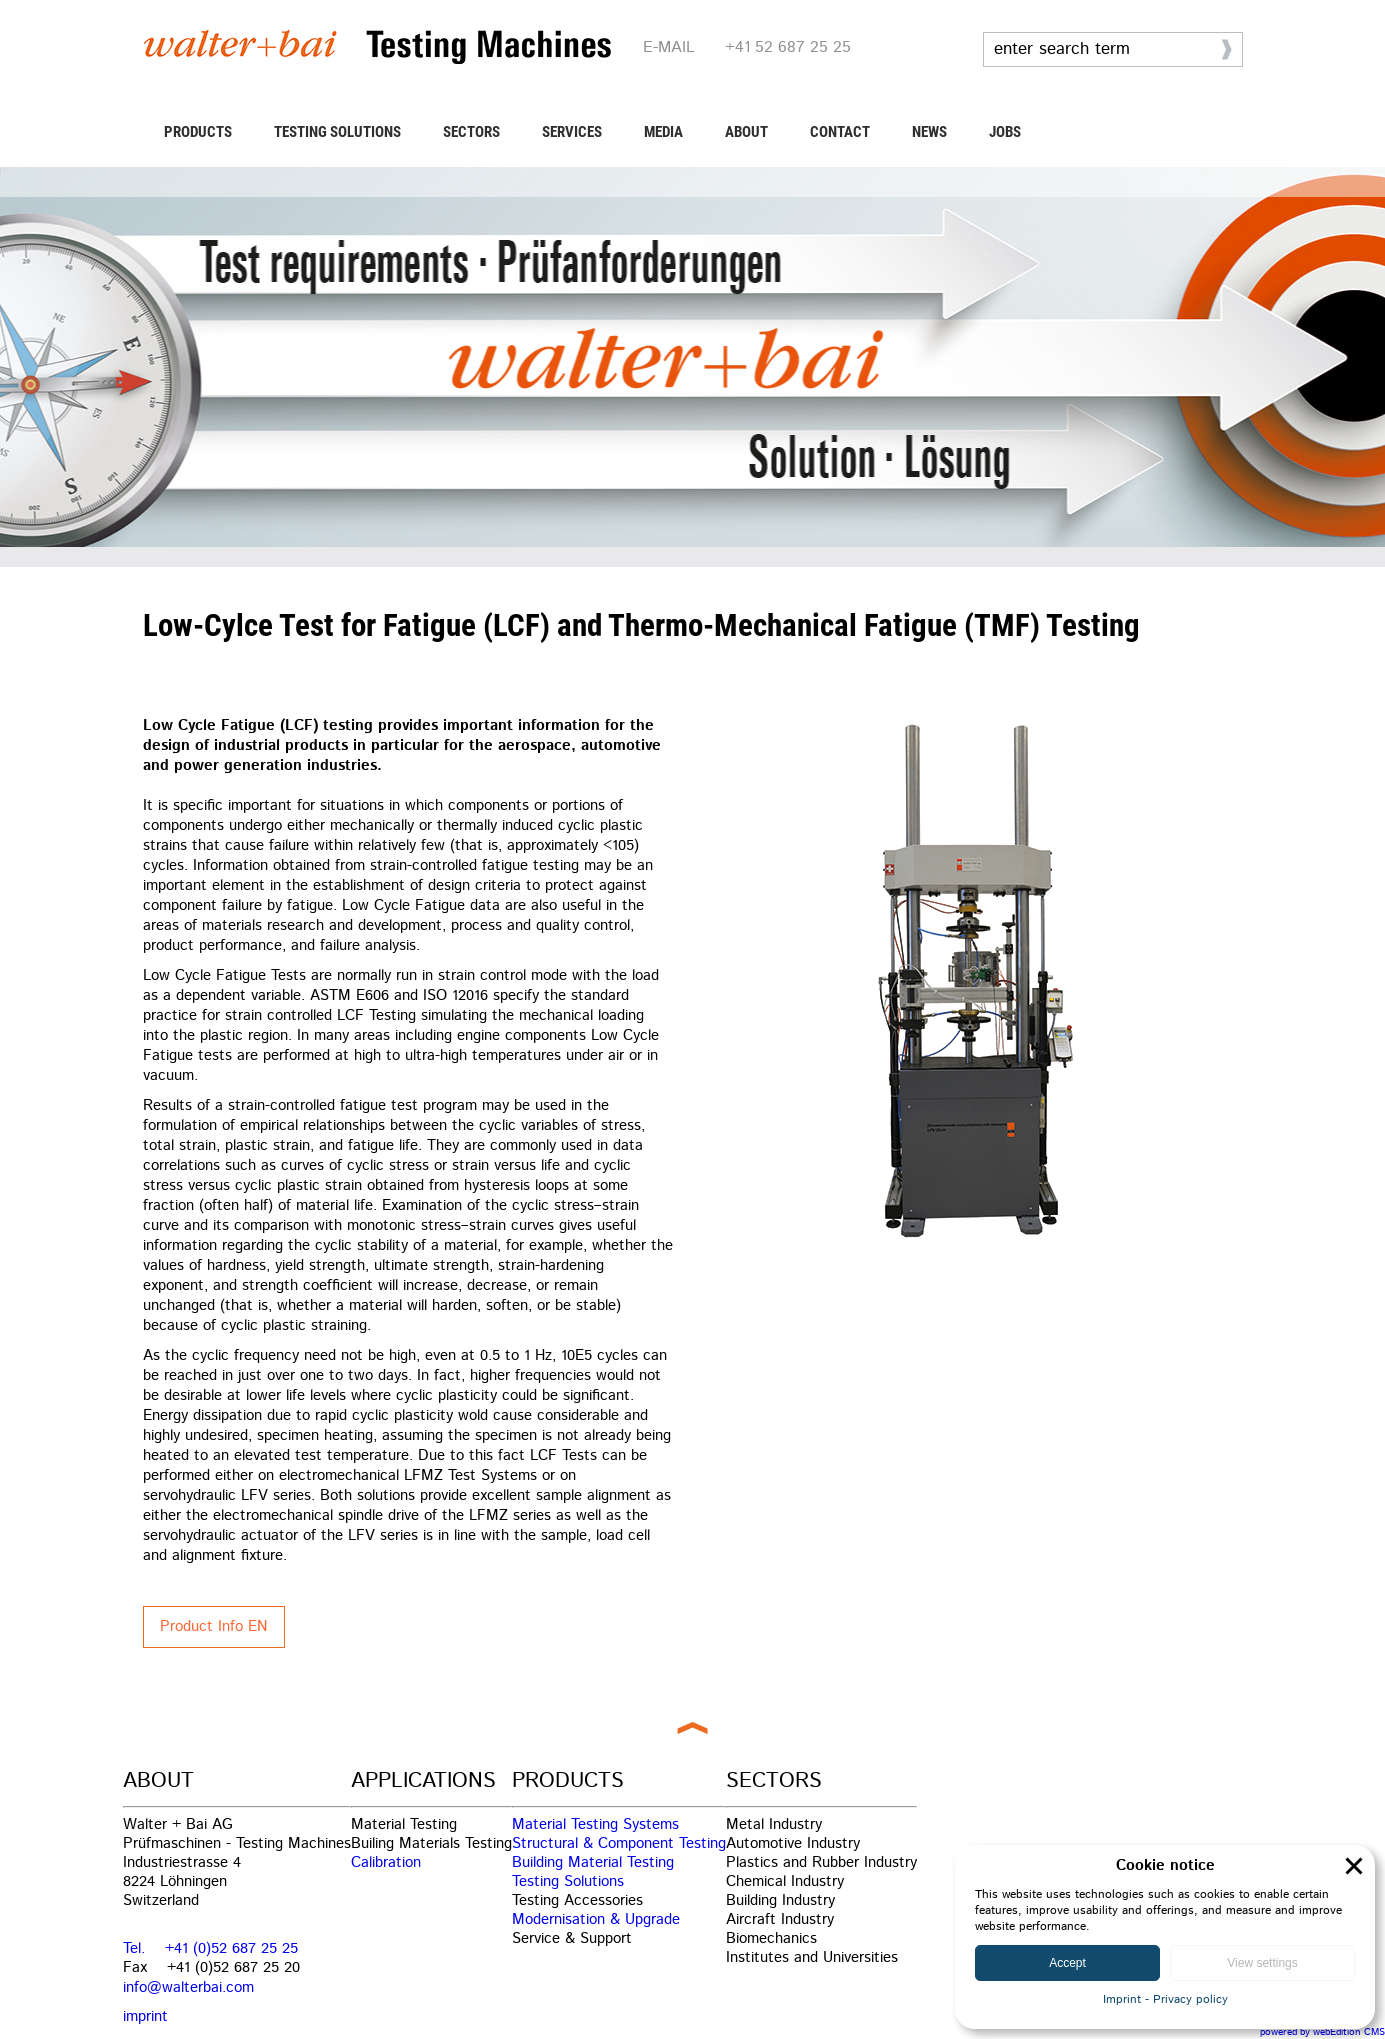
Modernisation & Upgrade (596, 1919)
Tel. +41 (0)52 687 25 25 (210, 1948)
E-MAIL (669, 47)
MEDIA (663, 132)
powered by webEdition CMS (1322, 2032)
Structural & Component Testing (619, 1843)
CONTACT (840, 132)
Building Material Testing (593, 1862)
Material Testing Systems (595, 1824)
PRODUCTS (198, 132)
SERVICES (572, 132)
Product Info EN (214, 1626)
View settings (1262, 1963)
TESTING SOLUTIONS (337, 132)
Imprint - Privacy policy (1165, 1999)
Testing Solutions (568, 1881)
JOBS (1005, 132)
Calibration (386, 1862)
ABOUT (746, 132)
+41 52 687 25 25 (788, 47)
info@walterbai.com (188, 1987)
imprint (145, 2016)
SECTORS (471, 132)
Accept (1067, 1963)
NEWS (929, 132)
